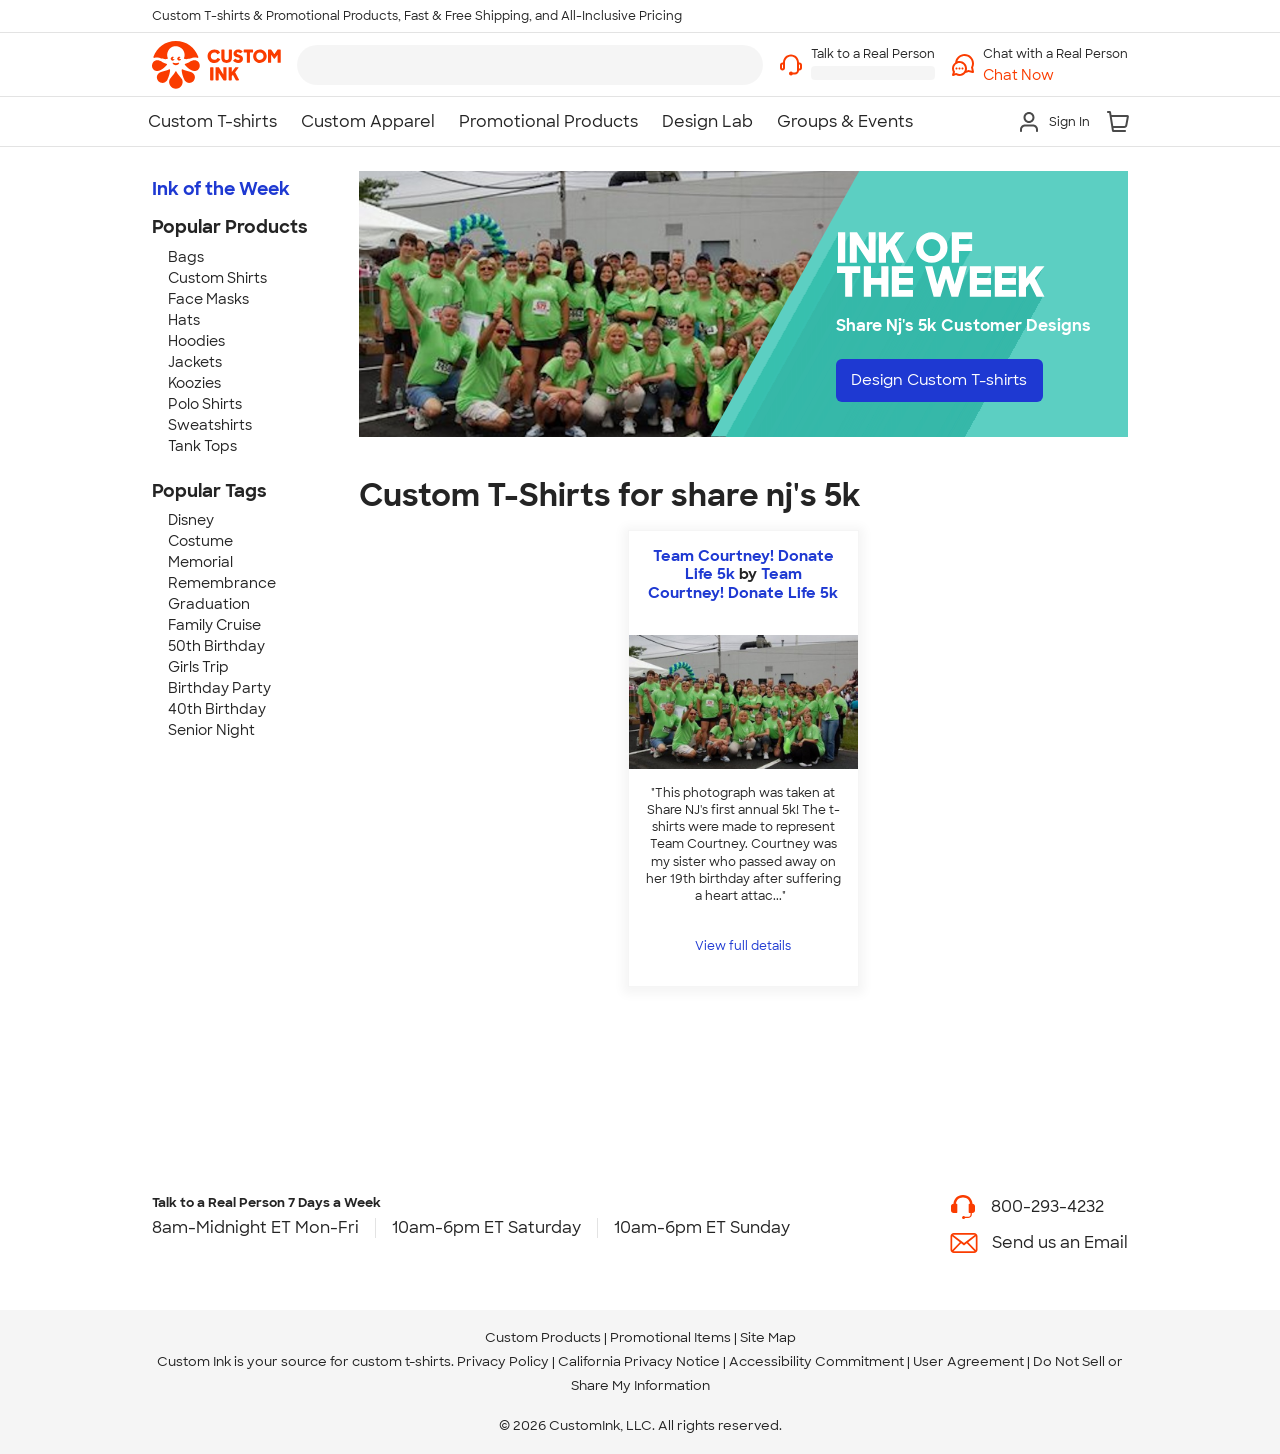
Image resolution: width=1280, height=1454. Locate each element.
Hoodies (196, 341)
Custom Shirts (217, 278)
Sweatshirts (210, 425)
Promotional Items (670, 1337)
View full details (743, 946)
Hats (184, 320)
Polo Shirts (205, 404)
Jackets (195, 362)
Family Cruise (214, 625)
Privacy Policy (503, 1361)
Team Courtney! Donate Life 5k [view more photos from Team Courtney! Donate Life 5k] (743, 583)
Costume (200, 541)
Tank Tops (202, 446)
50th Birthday (216, 646)
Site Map (768, 1337)
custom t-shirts (401, 1361)
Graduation (209, 604)
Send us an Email (1060, 1242)
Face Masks (208, 299)
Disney (191, 520)
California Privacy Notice (639, 1361)
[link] (216, 65)
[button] (1055, 75)
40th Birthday (217, 709)
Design (946, 380)
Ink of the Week (221, 189)
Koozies (194, 383)
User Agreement (968, 1361)
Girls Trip (198, 667)
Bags (186, 257)
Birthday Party (219, 688)
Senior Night (211, 730)
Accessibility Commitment (816, 1361)
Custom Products (543, 1337)
